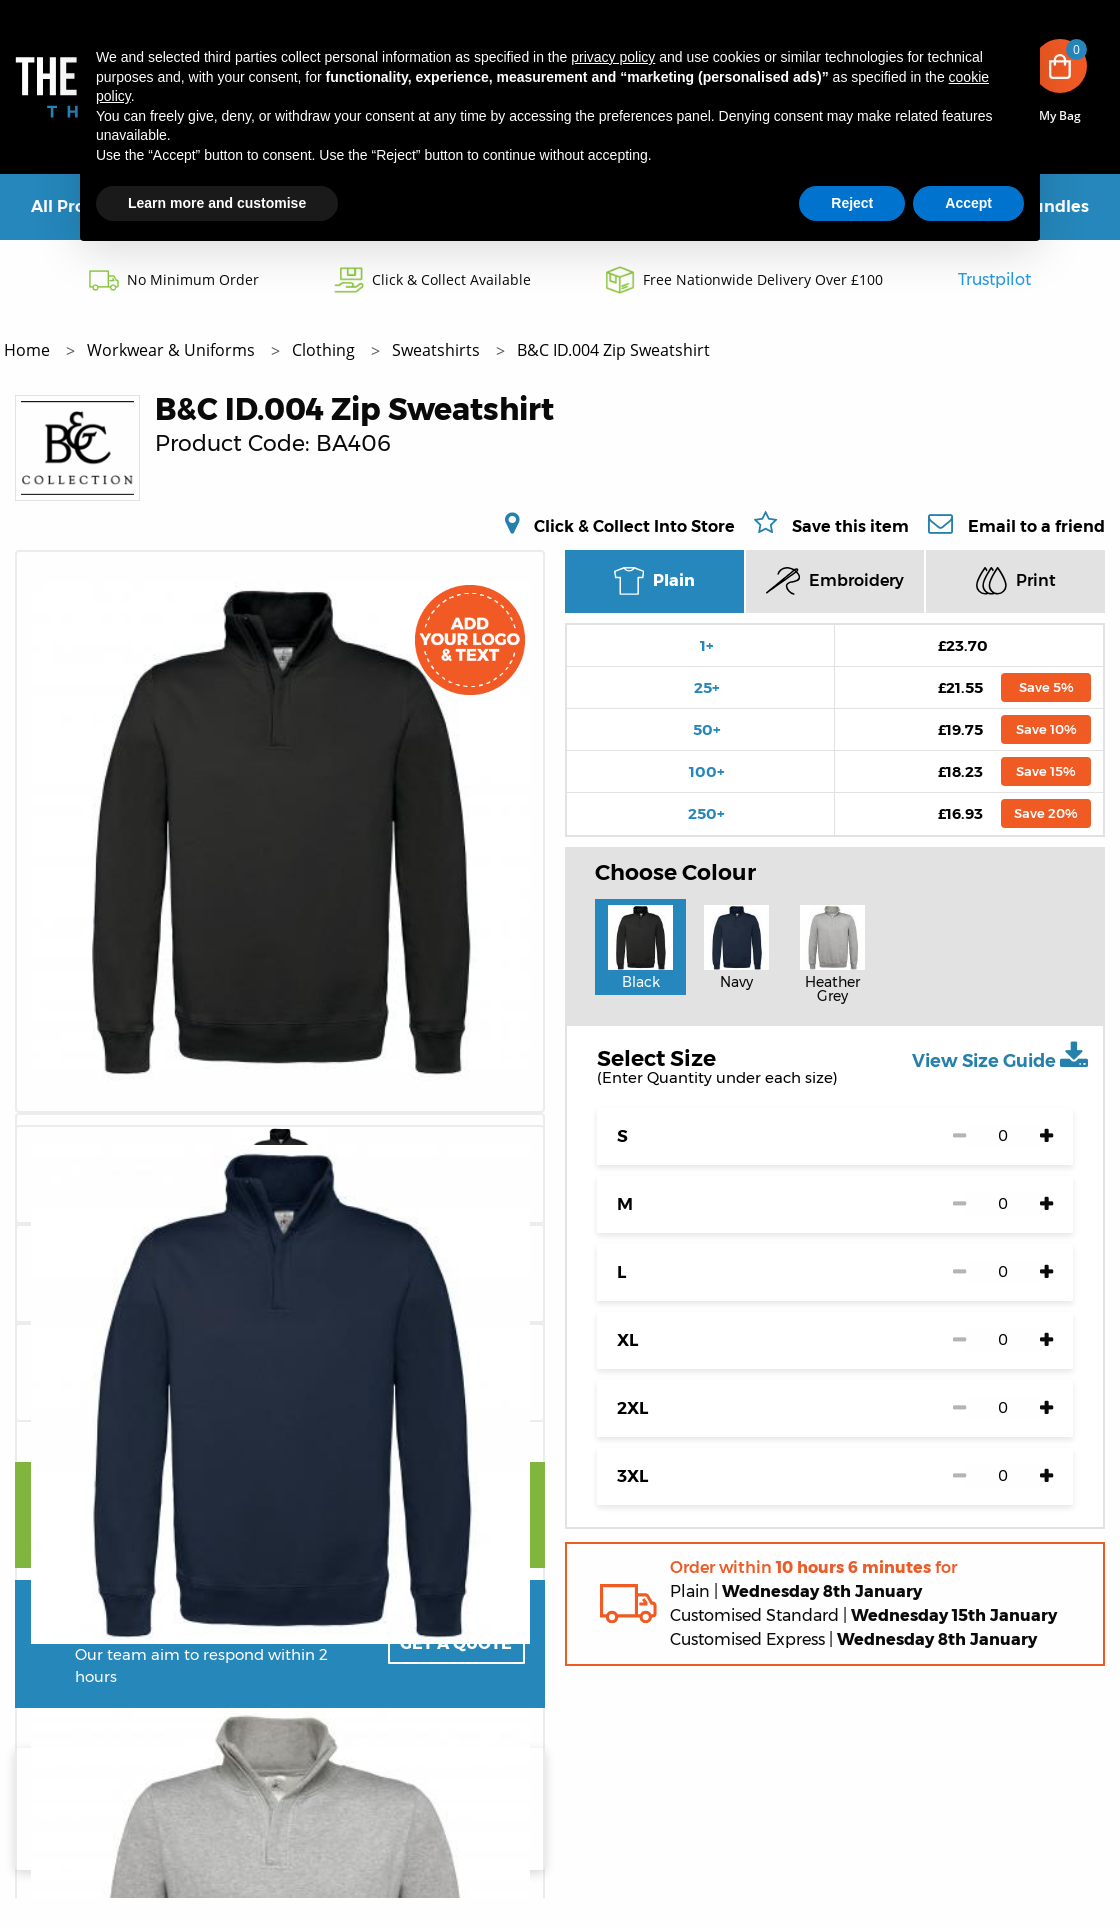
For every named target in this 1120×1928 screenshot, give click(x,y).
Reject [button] (852, 203)
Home (29, 350)
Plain (654, 581)
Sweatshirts (438, 350)
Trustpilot (994, 279)
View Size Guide (1000, 1056)
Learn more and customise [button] (217, 203)
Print (1016, 580)
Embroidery (835, 581)
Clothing (325, 350)
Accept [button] (968, 203)
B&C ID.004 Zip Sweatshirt (613, 350)
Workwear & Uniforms (173, 350)
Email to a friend (1036, 526)
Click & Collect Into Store (634, 526)
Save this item (850, 526)
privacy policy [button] (613, 57)
